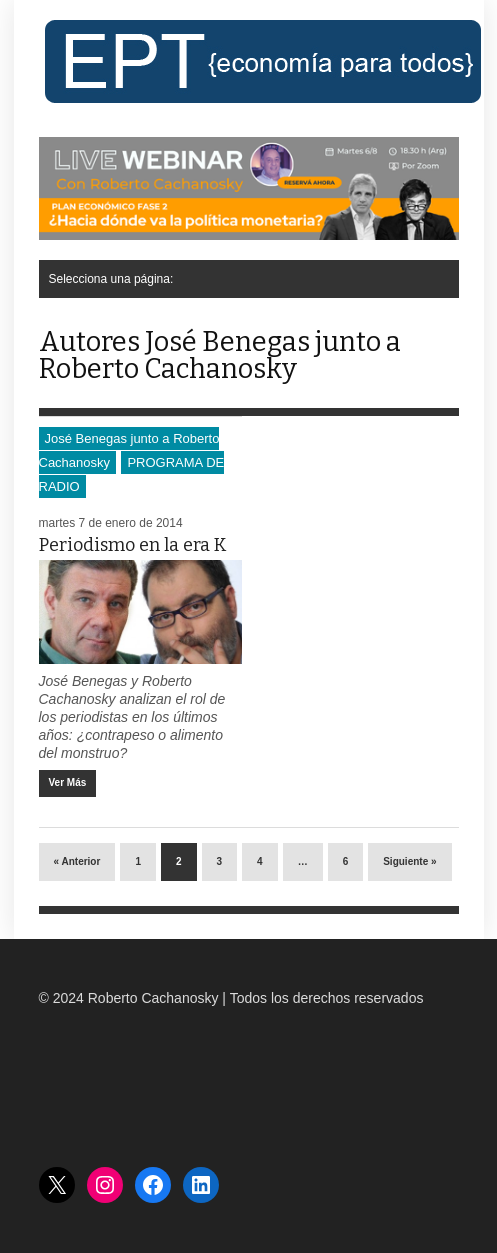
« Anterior (77, 861)
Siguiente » (409, 861)
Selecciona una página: (111, 279)
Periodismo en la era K (133, 545)
